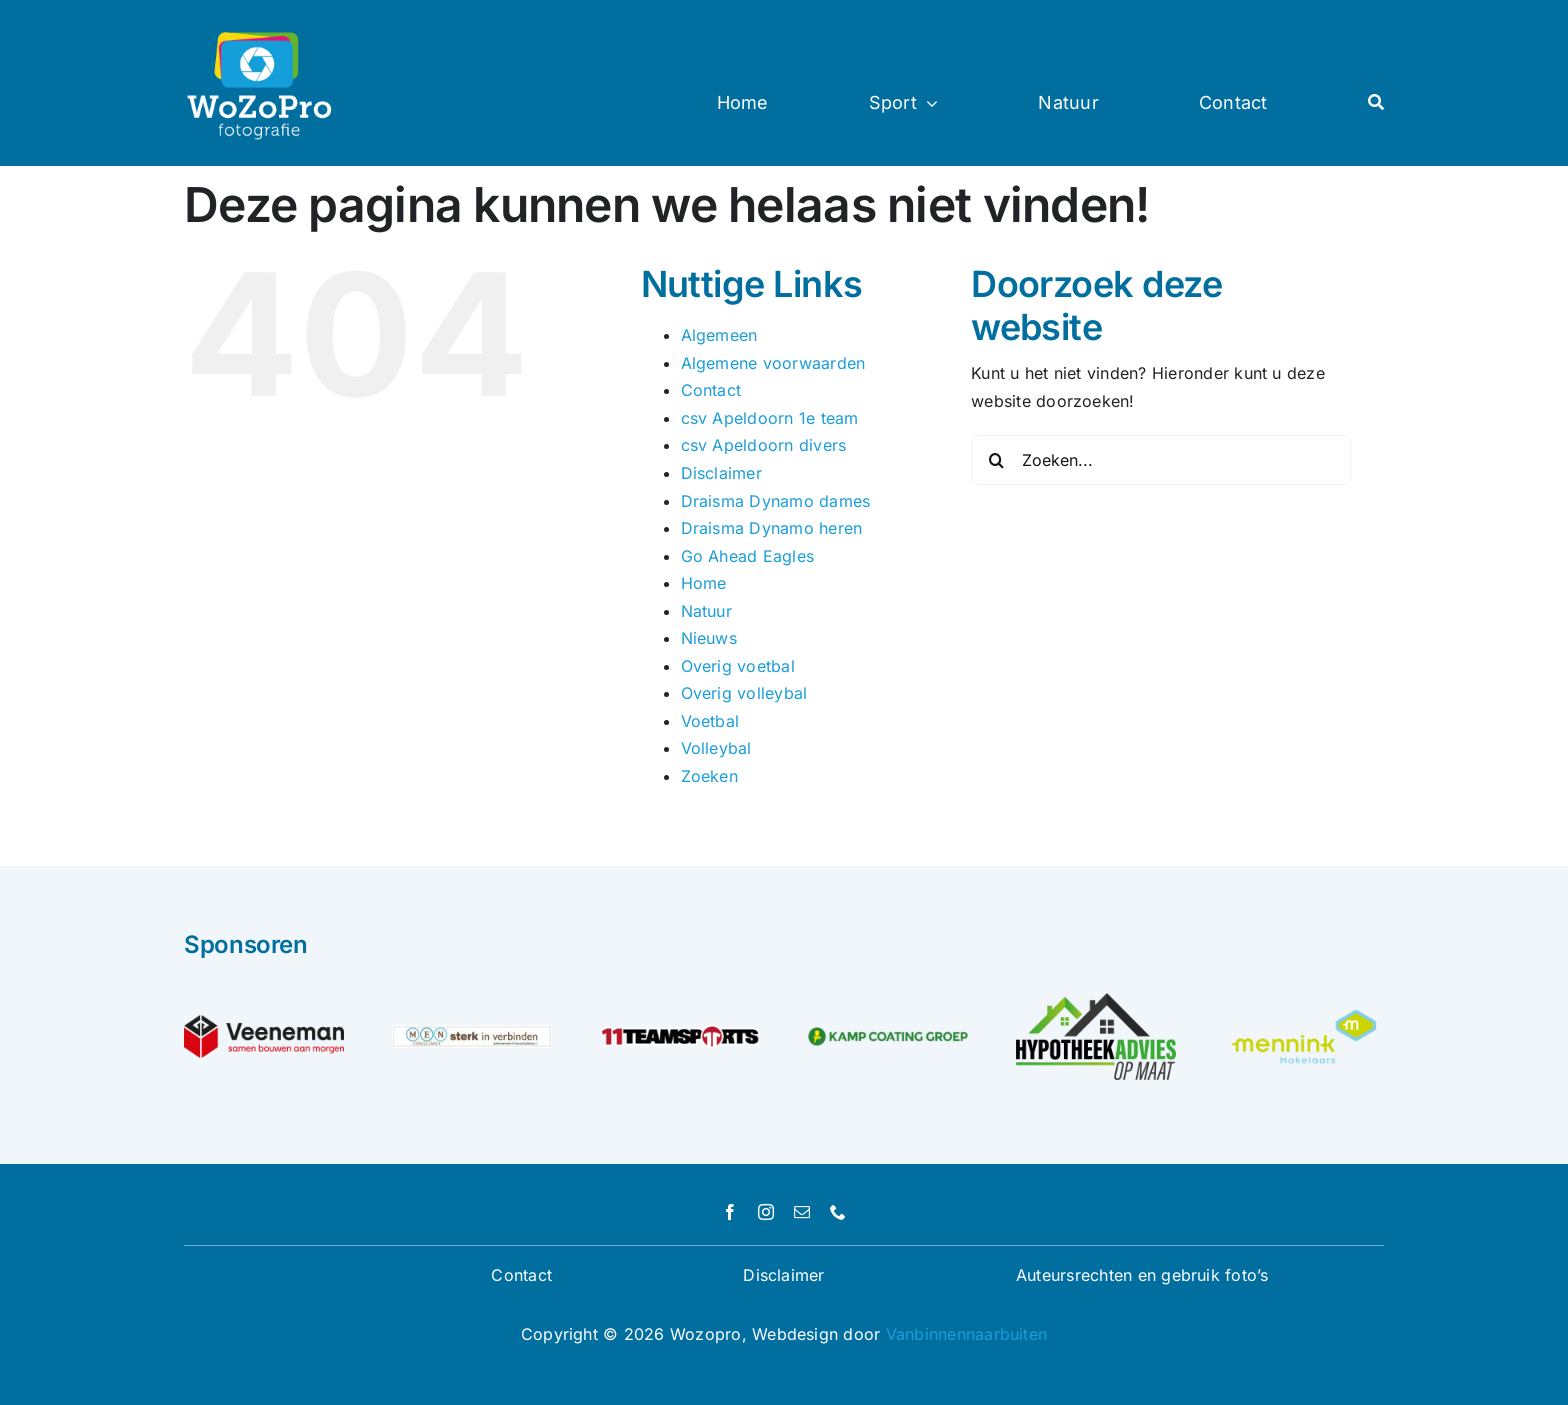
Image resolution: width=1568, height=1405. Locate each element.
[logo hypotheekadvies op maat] (1096, 1001)
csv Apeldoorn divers (764, 445)
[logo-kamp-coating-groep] (888, 1035)
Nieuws (709, 638)
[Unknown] (1304, 1012)
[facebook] (730, 1212)
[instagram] (766, 1212)
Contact (711, 390)
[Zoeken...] (1161, 460)
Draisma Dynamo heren (772, 528)
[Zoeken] (996, 460)
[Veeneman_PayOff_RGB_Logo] (264, 1023)
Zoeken (709, 776)
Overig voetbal (738, 666)
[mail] (802, 1212)
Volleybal (716, 748)
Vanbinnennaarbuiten (967, 1334)
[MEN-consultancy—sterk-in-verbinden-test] (472, 1033)
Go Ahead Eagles (748, 556)
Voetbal (710, 721)
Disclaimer (721, 473)
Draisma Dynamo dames (776, 501)
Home (704, 583)
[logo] (680, 1025)
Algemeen (719, 335)
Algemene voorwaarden (773, 363)
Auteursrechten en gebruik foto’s (1142, 1275)
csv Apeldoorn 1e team (770, 418)
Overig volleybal (744, 693)
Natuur (706, 611)
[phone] (838, 1212)
